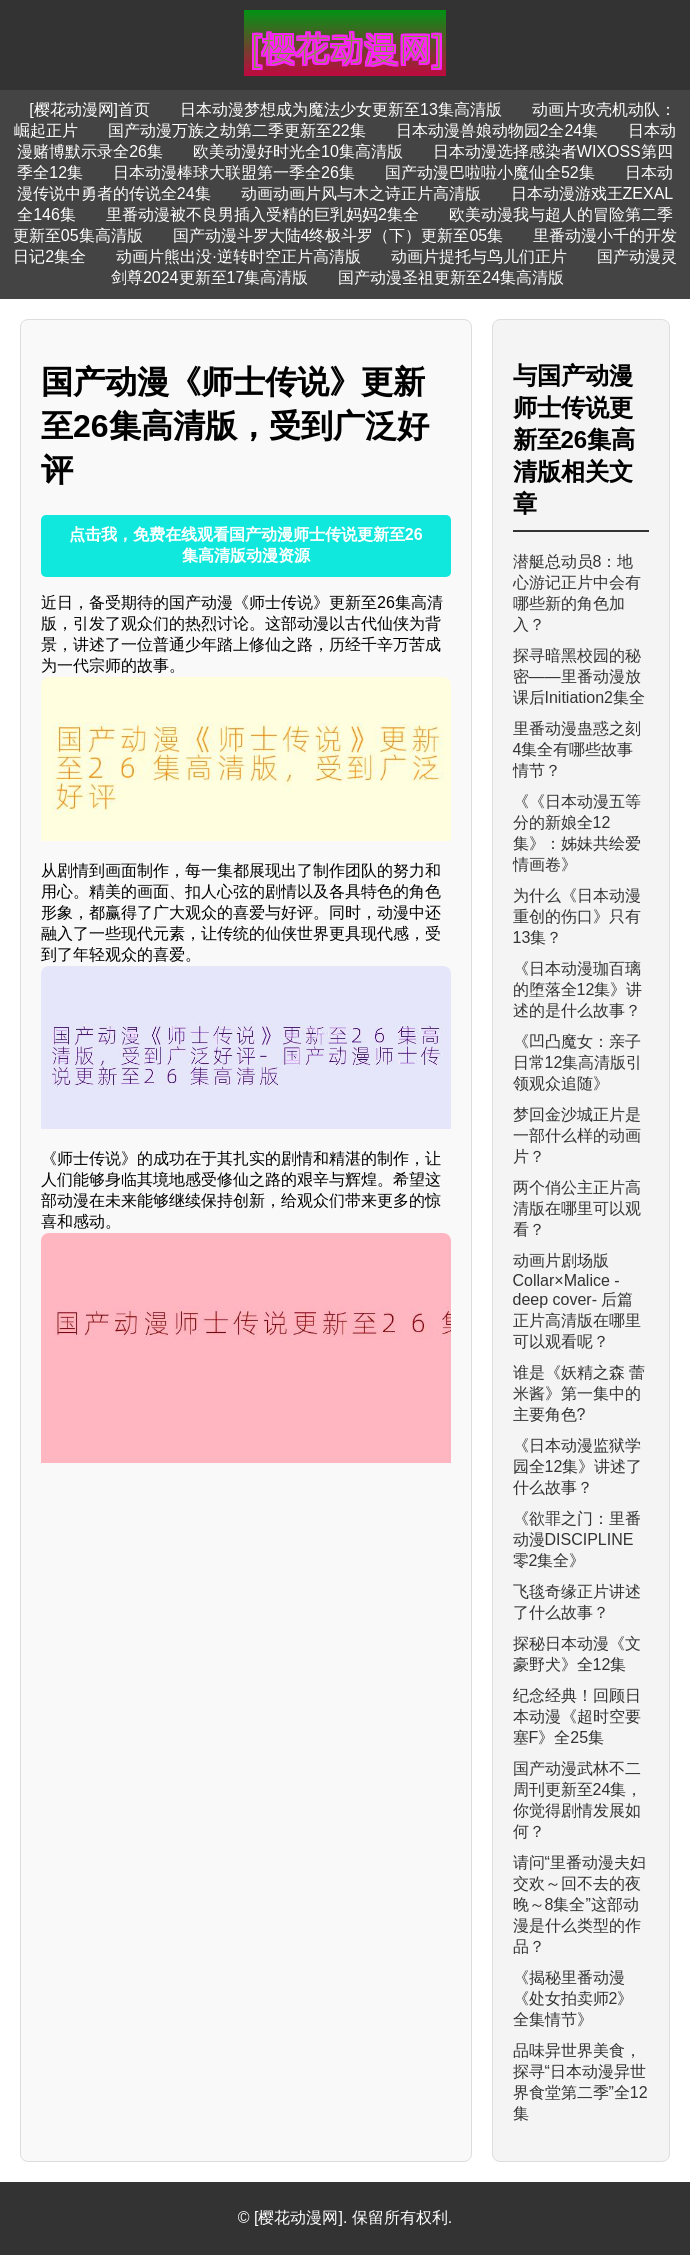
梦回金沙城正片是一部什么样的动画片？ (577, 1135)
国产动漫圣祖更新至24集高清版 (451, 277)
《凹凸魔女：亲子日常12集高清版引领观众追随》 (578, 1062)
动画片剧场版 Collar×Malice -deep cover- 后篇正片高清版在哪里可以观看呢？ (577, 1301)
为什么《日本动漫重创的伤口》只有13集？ (577, 916)
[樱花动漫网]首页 (89, 109)
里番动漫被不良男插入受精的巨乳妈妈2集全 (262, 214)
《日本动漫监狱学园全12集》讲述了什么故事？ (578, 1466)
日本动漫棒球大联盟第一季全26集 (234, 172)
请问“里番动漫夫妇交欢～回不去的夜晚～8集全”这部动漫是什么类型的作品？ (579, 1904)
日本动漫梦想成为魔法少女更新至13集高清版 (341, 109)
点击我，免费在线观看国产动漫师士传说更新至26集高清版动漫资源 (246, 545)
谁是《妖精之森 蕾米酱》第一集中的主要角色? (579, 1393)
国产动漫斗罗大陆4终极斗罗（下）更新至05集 (338, 235)
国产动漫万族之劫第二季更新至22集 (237, 130)
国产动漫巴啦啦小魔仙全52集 (490, 172)
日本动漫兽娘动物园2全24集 (497, 130)
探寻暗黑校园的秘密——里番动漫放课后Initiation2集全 (579, 676)
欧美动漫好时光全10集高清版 (298, 151)
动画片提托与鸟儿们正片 (479, 256)
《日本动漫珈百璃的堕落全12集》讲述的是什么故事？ (578, 989)
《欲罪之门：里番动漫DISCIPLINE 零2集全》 (577, 1539)
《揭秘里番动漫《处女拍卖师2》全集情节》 (573, 1998)
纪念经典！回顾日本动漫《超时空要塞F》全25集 (577, 1716)
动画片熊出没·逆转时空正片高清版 (238, 256)
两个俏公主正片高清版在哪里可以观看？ (577, 1208)
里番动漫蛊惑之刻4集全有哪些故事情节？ (577, 749)
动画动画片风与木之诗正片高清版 (361, 193)
